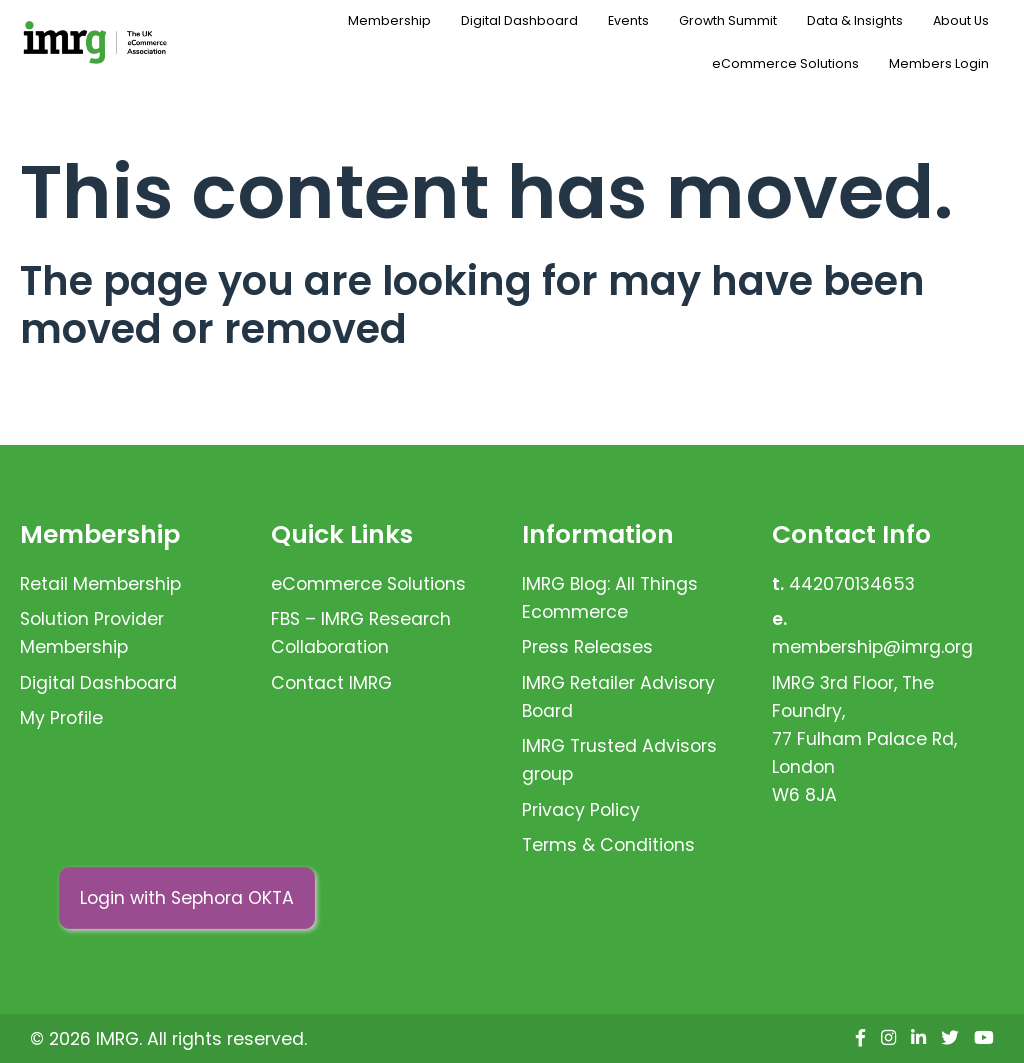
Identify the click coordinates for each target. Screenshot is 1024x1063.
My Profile (61, 718)
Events (628, 20)
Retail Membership (100, 584)
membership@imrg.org (872, 647)
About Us (961, 20)
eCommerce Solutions (785, 63)
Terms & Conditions (608, 845)
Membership (389, 20)
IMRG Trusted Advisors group (619, 760)
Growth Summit (728, 20)
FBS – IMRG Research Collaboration (361, 633)
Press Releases (587, 647)
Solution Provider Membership (92, 633)
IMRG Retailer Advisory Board (618, 697)
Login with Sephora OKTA (187, 898)
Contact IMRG (331, 683)
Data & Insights (855, 20)
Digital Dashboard (519, 20)
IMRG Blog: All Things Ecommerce (610, 598)
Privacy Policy (581, 810)
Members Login (939, 63)
